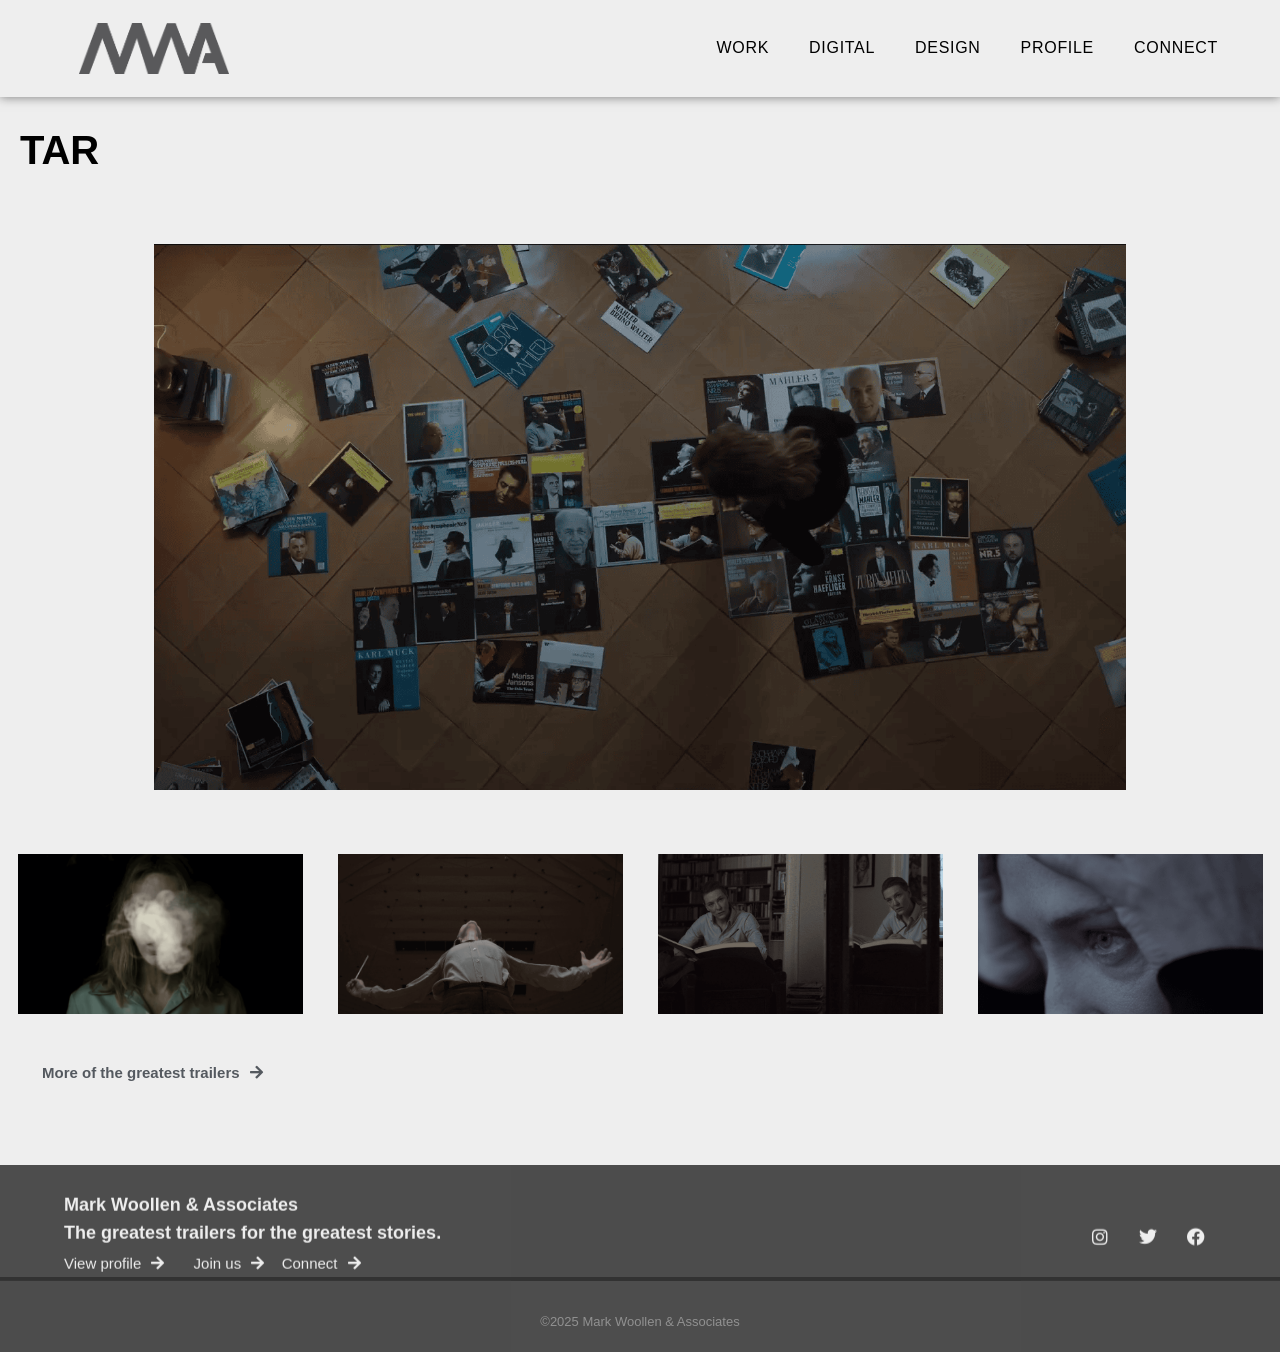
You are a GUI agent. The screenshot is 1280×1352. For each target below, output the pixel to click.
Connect (1176, 47)
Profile (1057, 47)
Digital (842, 47)
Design (948, 47)
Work (743, 47)
